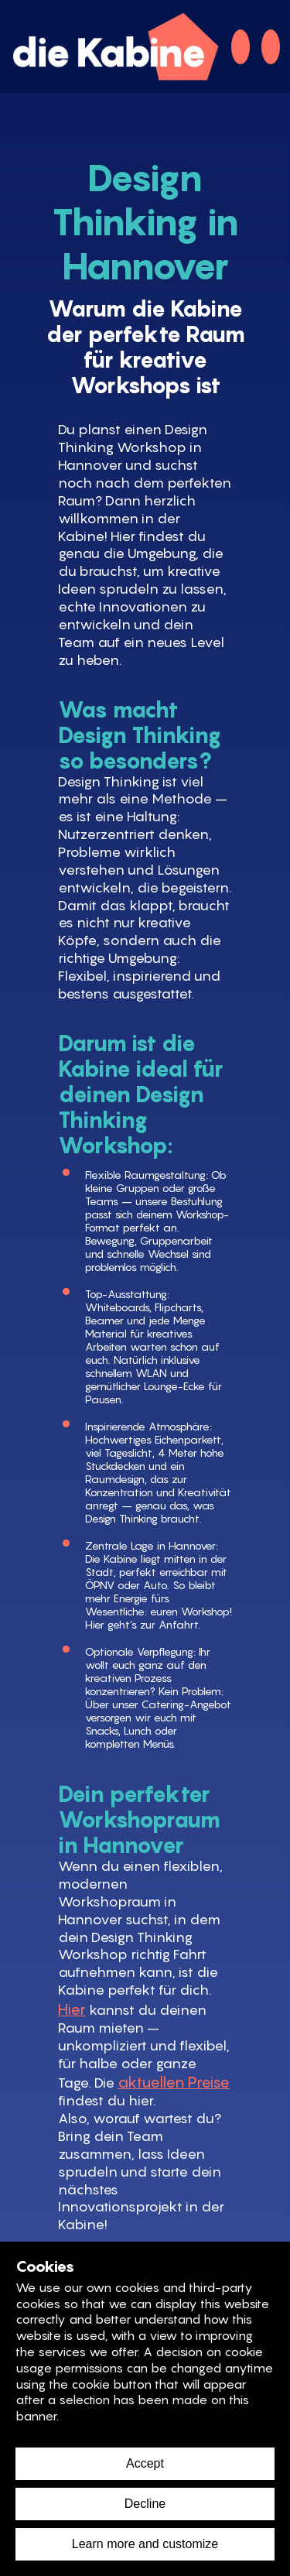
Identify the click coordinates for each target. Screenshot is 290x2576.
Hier (72, 2009)
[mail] (270, 46)
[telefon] (240, 46)
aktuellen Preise (174, 2082)
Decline (145, 2503)
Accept (145, 2463)
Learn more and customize (145, 2543)
